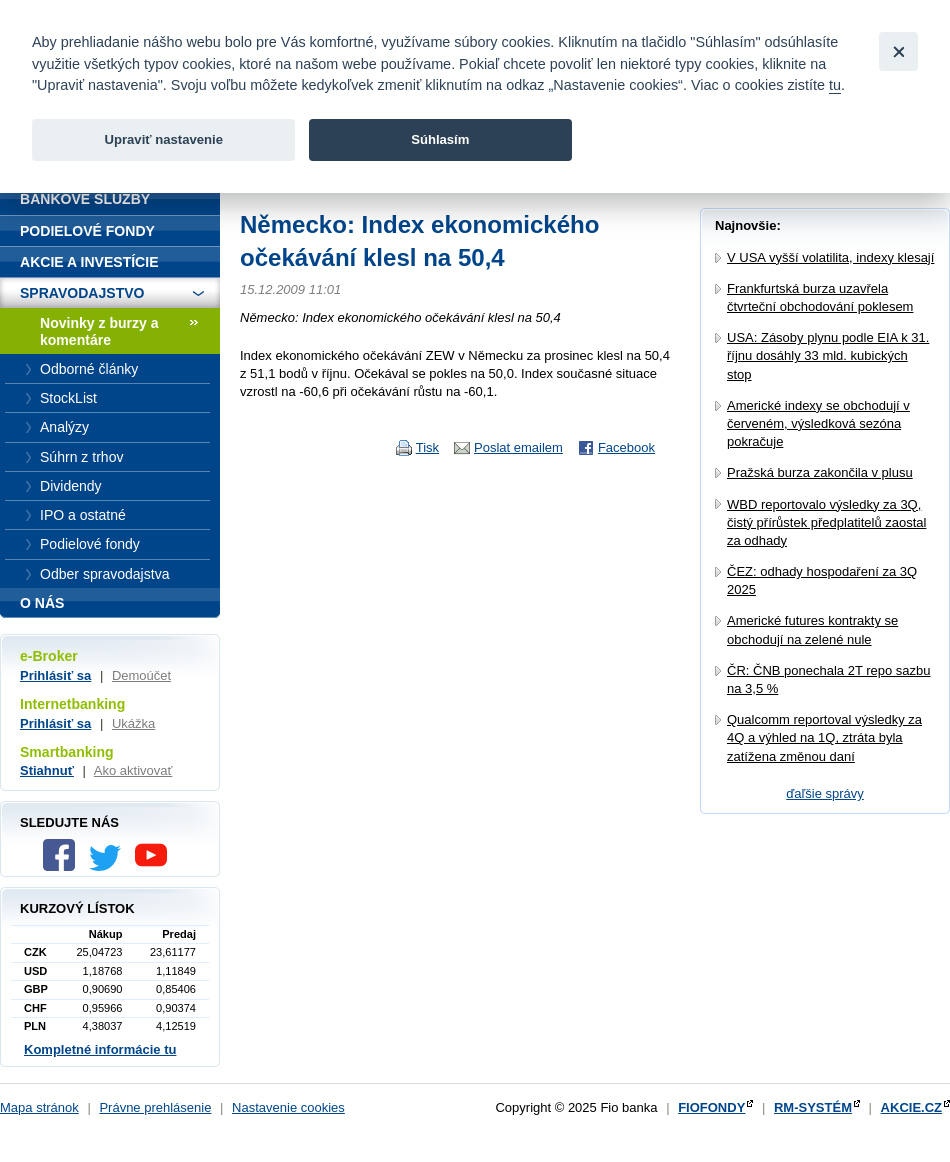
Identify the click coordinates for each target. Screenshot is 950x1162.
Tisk (427, 447)
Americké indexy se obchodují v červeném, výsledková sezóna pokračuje (818, 423)
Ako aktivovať (133, 770)
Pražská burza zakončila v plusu (820, 472)
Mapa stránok (39, 1107)
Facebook (626, 447)
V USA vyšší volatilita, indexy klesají (830, 257)
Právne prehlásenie (155, 1107)
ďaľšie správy (825, 793)
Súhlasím (440, 139)
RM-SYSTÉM (813, 1107)
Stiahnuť (47, 770)
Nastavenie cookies (288, 1107)
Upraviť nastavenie (163, 139)
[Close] (898, 51)
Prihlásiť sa (55, 675)
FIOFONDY (711, 1107)
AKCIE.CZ (911, 1107)
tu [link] (835, 85)
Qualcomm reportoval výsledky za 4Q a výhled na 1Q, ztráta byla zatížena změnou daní (824, 737)
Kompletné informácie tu (100, 1049)
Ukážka (133, 723)
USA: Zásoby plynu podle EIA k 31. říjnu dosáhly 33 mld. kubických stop (828, 355)
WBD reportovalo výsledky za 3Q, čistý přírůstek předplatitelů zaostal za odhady (826, 522)
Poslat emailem (518, 447)
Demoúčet (141, 675)
